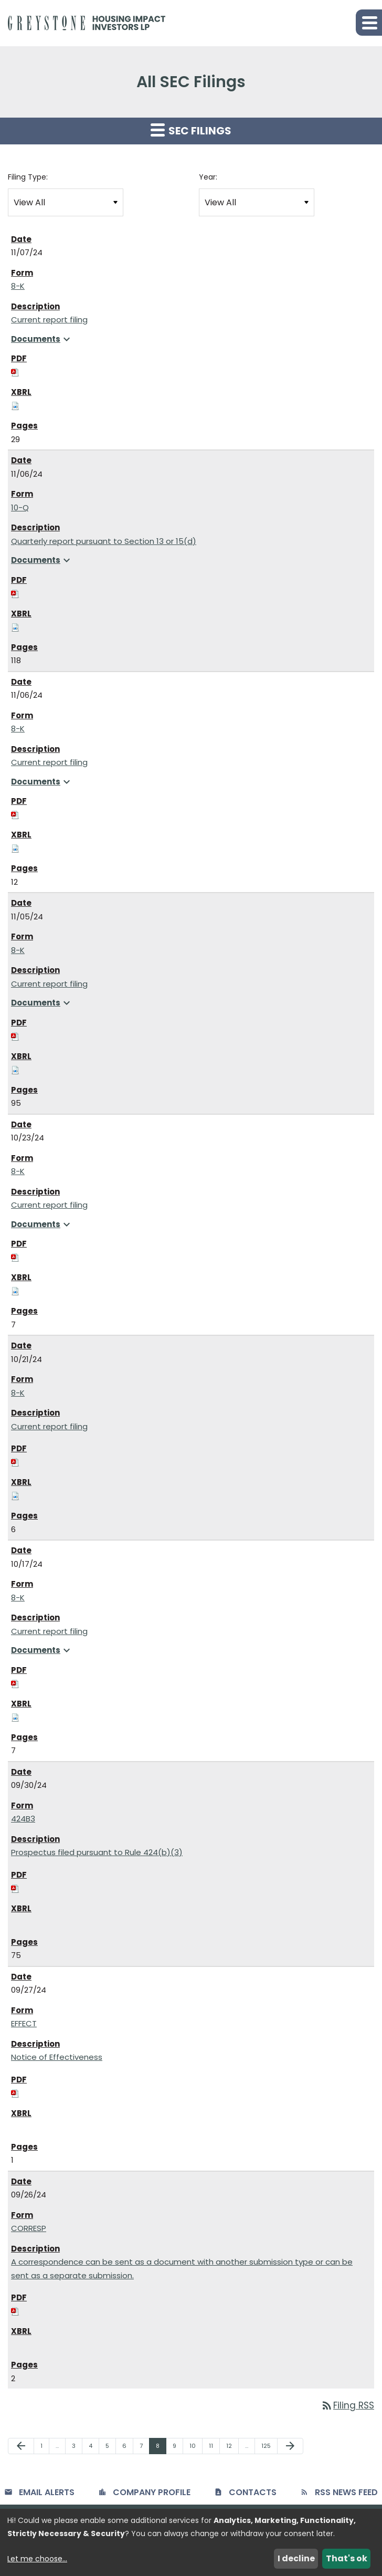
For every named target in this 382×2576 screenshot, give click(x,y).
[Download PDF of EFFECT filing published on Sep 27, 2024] (15, 2092)
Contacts (253, 2492)
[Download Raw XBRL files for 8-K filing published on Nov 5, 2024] (15, 1069)
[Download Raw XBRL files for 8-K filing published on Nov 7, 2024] (15, 405)
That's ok (346, 2558)
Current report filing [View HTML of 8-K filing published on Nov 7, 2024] (49, 319)
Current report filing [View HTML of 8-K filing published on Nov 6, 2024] (49, 762)
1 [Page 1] (44, 2448)
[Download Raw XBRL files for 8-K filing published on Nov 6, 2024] (15, 848)
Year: (208, 177)
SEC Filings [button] (191, 130)
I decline (296, 2558)
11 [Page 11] (214, 2448)
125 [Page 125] (268, 2448)
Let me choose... (37, 2558)
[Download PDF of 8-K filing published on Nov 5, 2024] (15, 1035)
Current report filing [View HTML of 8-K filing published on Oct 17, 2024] (49, 1631)
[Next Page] (290, 2446)
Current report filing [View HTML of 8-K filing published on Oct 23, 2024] (49, 1204)
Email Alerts (47, 2492)
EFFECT (24, 2023)
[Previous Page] (21, 2446)
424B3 (23, 1818)
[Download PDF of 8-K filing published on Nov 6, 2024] (15, 814)
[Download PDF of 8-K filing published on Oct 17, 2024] (15, 1683)
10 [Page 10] (196, 2448)
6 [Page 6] (127, 2448)
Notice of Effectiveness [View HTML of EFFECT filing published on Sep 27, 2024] (56, 2056)
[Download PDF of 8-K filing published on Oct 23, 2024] (15, 1257)
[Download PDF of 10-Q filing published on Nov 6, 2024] (15, 593)
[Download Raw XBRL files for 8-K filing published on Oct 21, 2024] (15, 1495)
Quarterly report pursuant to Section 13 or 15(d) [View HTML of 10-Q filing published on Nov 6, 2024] (103, 541)
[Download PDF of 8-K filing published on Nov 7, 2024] (15, 372)
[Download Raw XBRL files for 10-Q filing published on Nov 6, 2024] (15, 626)
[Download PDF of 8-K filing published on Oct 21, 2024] (15, 1462)
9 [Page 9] (177, 2448)
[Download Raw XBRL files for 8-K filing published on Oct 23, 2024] (15, 1290)
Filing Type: (28, 177)
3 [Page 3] (76, 2448)
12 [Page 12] (232, 2448)
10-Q (20, 507)
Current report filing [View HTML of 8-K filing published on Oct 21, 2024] (49, 1426)
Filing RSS (347, 2405)
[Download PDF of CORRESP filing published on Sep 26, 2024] (15, 2311)
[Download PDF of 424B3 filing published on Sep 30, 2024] (15, 1887)
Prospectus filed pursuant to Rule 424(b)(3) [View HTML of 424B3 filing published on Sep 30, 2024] (97, 1852)
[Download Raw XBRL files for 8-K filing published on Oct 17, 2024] (15, 1716)
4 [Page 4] (93, 2448)
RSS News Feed (346, 2492)
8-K (18, 285)
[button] (369, 22)
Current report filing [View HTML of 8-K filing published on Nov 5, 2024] (49, 983)
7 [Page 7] (144, 2448)
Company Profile (151, 2492)
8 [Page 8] (160, 2448)
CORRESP (28, 2228)
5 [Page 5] (110, 2448)
